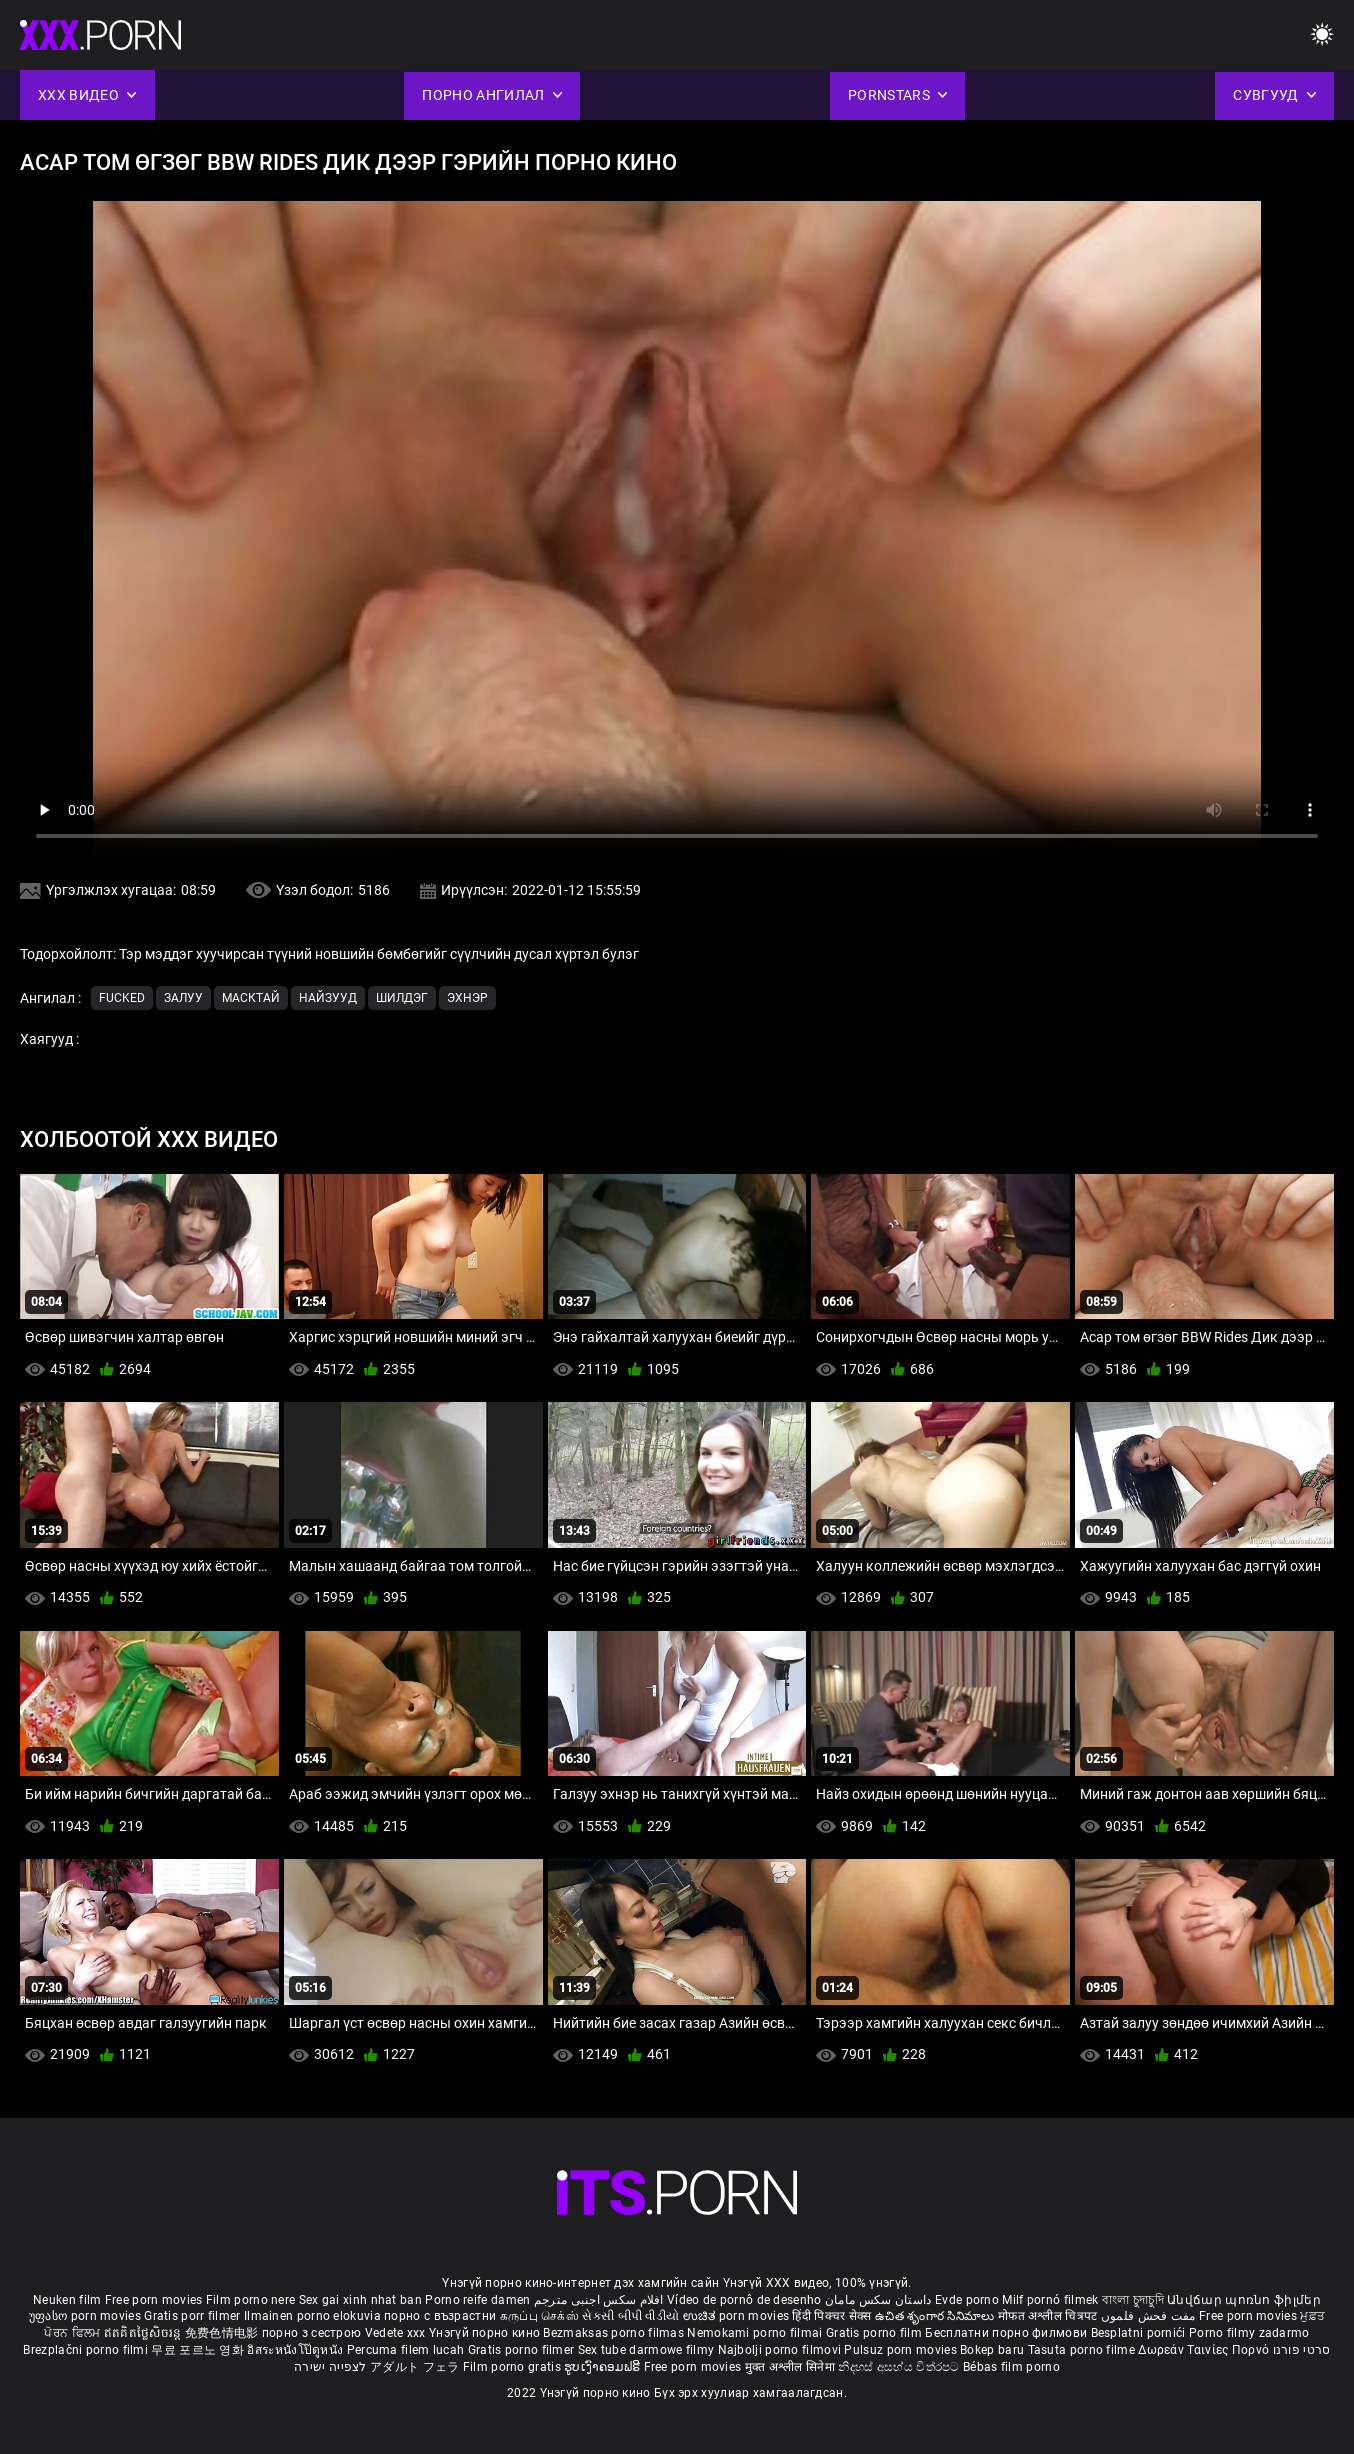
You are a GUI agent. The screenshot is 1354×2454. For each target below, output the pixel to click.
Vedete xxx (395, 2333)
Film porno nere (251, 2300)
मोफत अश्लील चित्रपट (1049, 2316)
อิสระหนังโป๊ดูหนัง (296, 2350)
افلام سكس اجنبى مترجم (599, 2300)
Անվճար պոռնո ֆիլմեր (1244, 2300)
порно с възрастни (440, 2316)
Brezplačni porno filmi (87, 2350)
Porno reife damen (477, 2300)
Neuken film (67, 2300)
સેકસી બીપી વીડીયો (630, 2316)
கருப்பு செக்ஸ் (539, 2316)
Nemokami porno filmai (756, 2333)
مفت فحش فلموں (1150, 2316)
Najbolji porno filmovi (780, 2350)
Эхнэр (467, 998)
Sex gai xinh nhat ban (360, 2300)
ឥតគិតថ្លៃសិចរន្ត (144, 2333)
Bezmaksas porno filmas (615, 2333)
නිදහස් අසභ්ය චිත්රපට (900, 2367)
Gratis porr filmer (194, 2316)
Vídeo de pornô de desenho (744, 2300)
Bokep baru (992, 2350)
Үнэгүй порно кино (486, 2333)
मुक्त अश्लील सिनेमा (792, 2367)
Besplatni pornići (1140, 2333)
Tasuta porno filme (1083, 2350)
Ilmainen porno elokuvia (314, 2316)
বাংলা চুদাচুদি (1133, 2300)
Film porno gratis (513, 2367)
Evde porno (967, 2300)
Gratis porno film (875, 2333)
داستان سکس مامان (878, 2300)
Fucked (122, 998)
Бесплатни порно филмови (1007, 2333)
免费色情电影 (223, 2333)
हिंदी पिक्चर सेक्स (831, 2316)
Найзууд (328, 998)
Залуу (183, 998)
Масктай (251, 998)
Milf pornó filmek (1050, 2300)
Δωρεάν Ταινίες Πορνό (1205, 2350)
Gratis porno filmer (523, 2350)
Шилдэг (402, 998)
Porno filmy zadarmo (1249, 2333)
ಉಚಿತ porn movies (738, 2316)
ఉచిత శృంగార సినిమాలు (936, 2316)
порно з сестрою (312, 2333)
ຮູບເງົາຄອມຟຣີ (603, 2367)
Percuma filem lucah (407, 2350)
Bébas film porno (1011, 2367)
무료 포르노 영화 (199, 2350)
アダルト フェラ (414, 2367)
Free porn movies (155, 2300)
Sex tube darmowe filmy (646, 2350)
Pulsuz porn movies (902, 2350)
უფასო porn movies (86, 2316)
